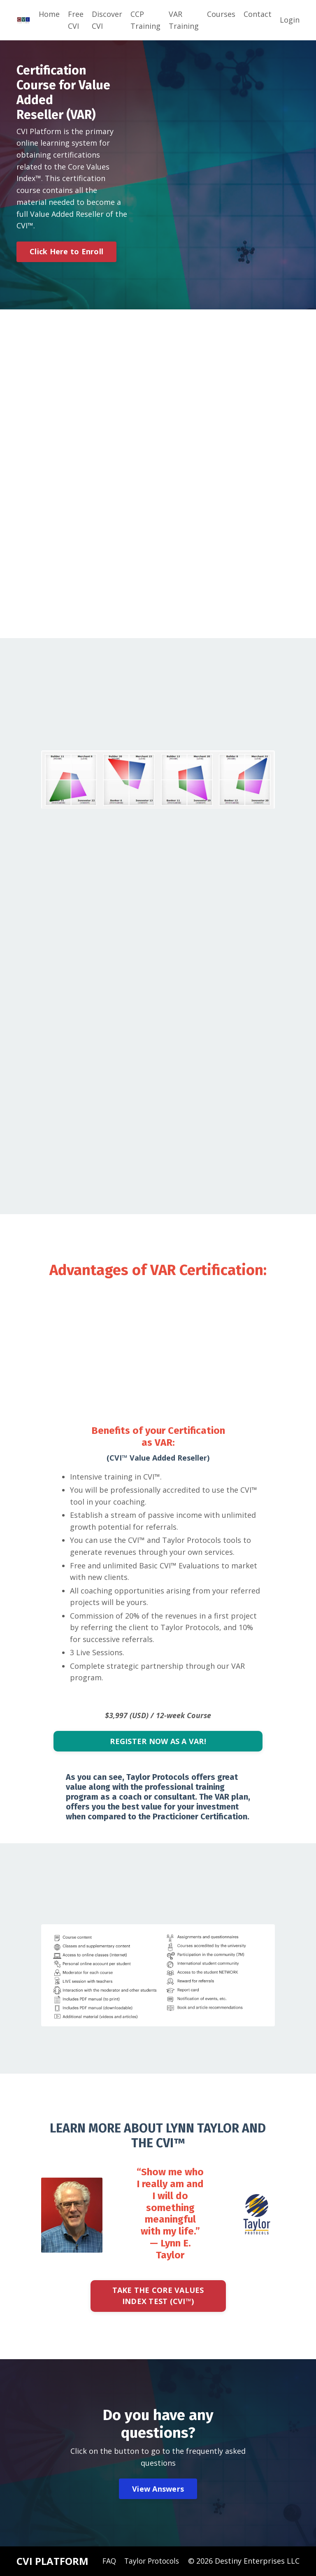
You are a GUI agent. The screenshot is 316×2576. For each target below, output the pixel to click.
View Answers (158, 2490)
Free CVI (76, 20)
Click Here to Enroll (66, 252)
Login (290, 20)
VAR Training (184, 20)
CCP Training (145, 20)
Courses (221, 14)
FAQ (105, 2562)
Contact (258, 14)
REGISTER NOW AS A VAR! (158, 1742)
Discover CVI (107, 20)
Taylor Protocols (150, 2562)
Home (49, 14)
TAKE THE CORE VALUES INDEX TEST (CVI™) (158, 2296)
